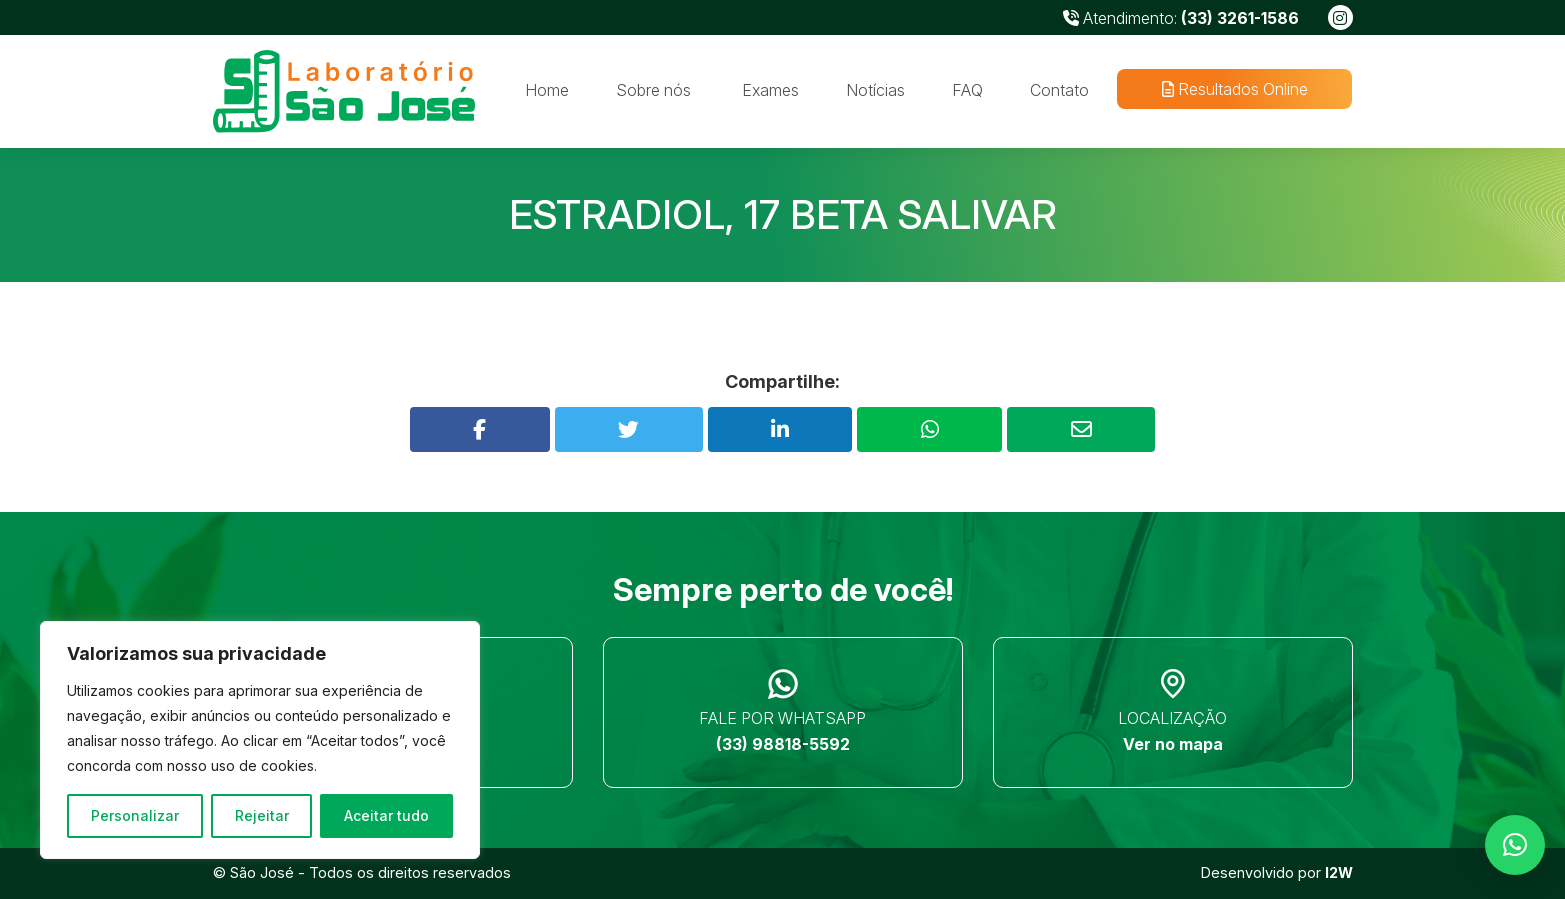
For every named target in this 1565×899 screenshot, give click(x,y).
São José (262, 872)
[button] (1515, 845)
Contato (1059, 90)
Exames (770, 90)
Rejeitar (262, 815)
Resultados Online (1235, 89)
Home (547, 90)
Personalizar (135, 815)
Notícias (875, 90)
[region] (260, 740)
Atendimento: (1181, 18)
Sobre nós (653, 90)
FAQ (967, 90)
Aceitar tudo (386, 815)
